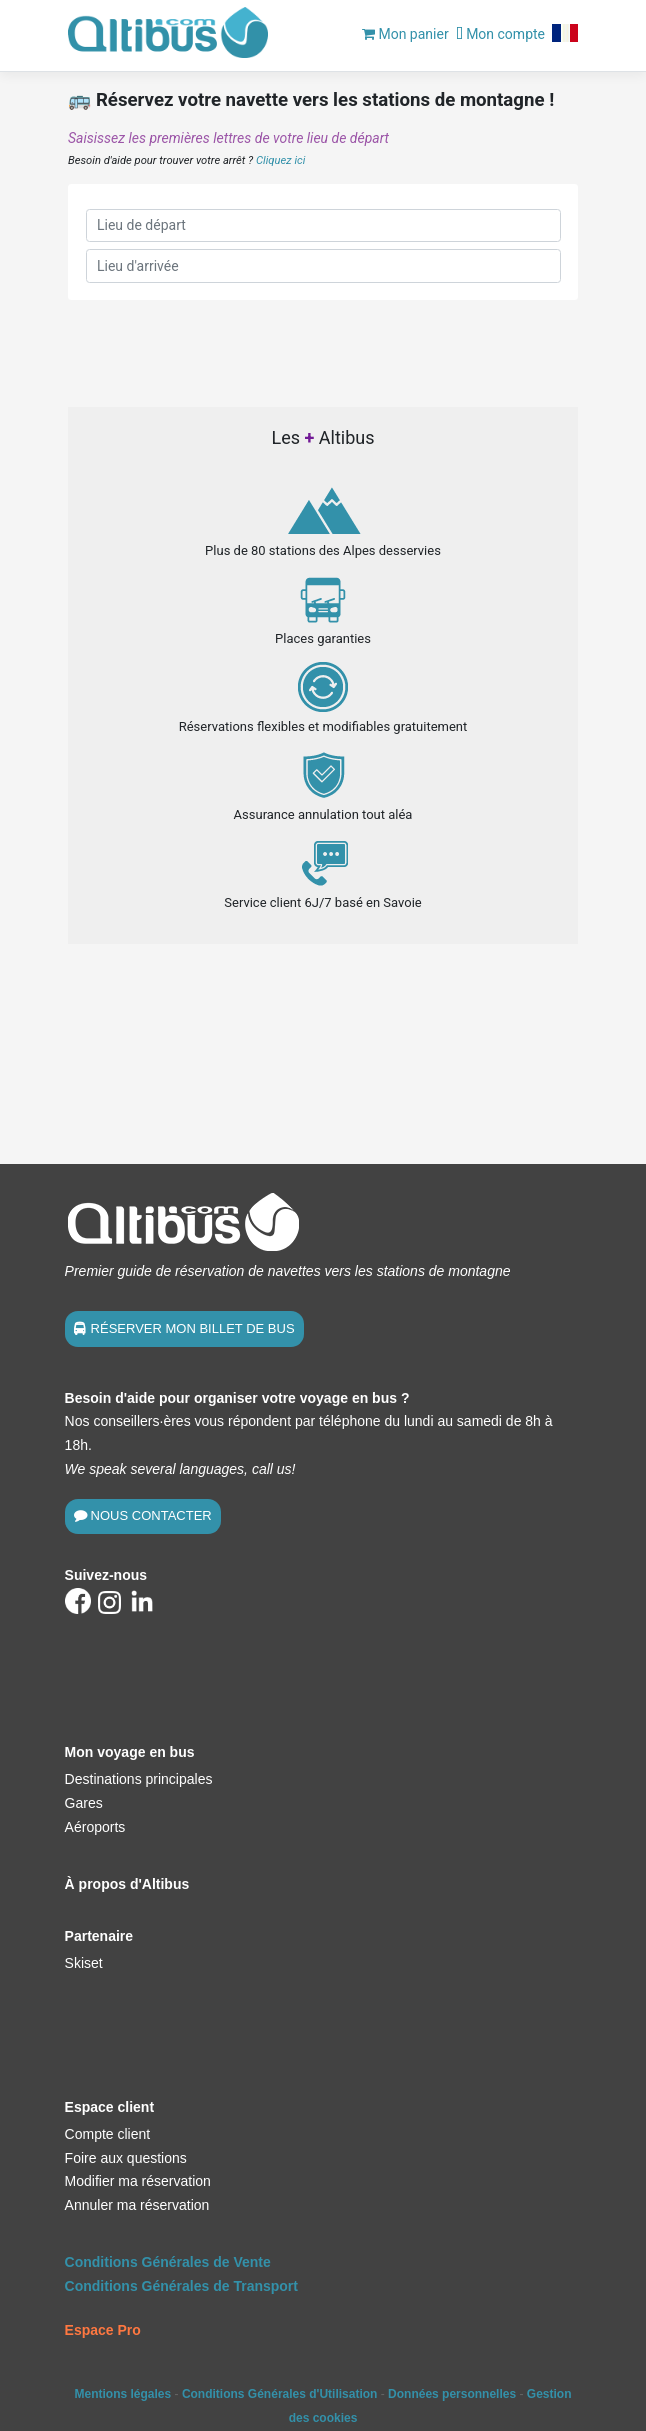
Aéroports (95, 1827)
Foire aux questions (126, 2158)
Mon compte (500, 34)
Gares (84, 1803)
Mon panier (405, 34)
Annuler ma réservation (137, 2205)
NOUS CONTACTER (151, 1515)
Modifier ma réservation (138, 2181)
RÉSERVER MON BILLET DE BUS (193, 1328)
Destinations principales (139, 1779)
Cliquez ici (280, 160)
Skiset (84, 1963)
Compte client (108, 2134)
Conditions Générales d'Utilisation (280, 2394)
